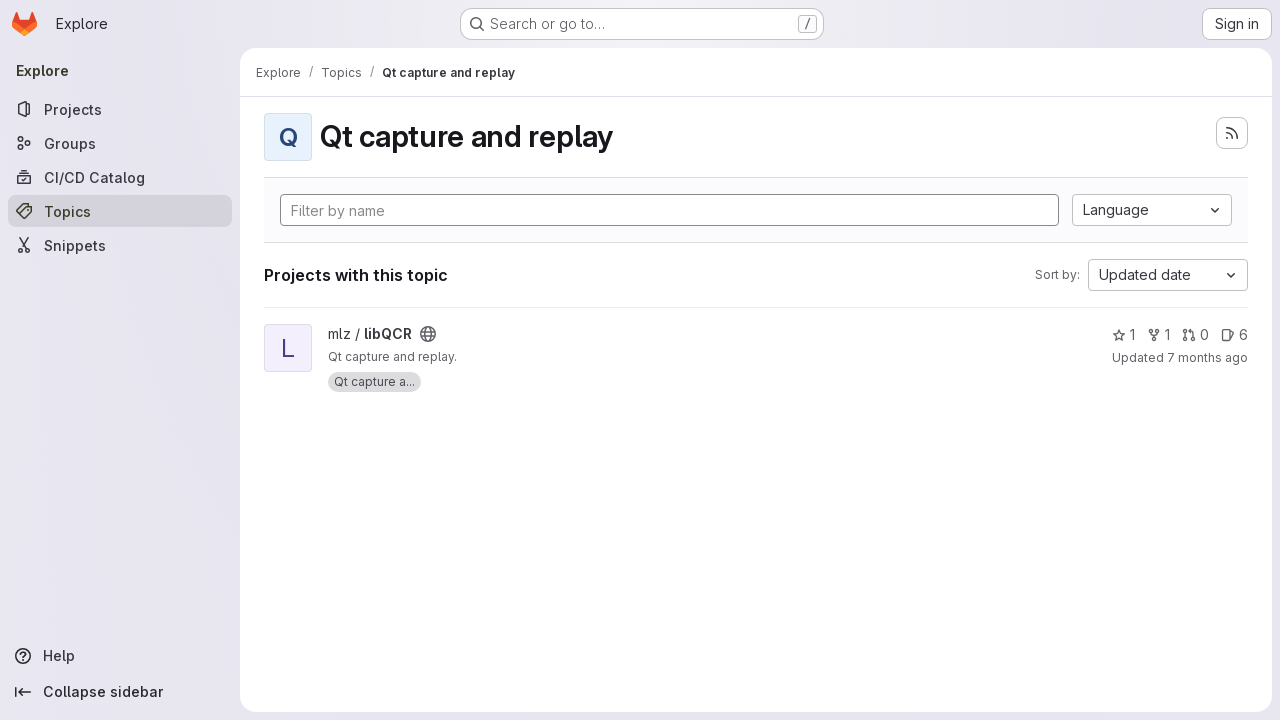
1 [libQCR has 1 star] (1123, 334)
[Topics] (120, 211)
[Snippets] (120, 245)
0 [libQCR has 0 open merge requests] (1195, 334)
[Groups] (120, 143)
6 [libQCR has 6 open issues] (1234, 334)
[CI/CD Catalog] (120, 177)
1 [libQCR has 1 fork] (1158, 334)
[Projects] (120, 109)
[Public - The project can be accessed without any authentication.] (428, 334)
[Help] (120, 656)
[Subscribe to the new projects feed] (1232, 133)
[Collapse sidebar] (120, 692)
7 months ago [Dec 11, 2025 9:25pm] (1207, 357)
